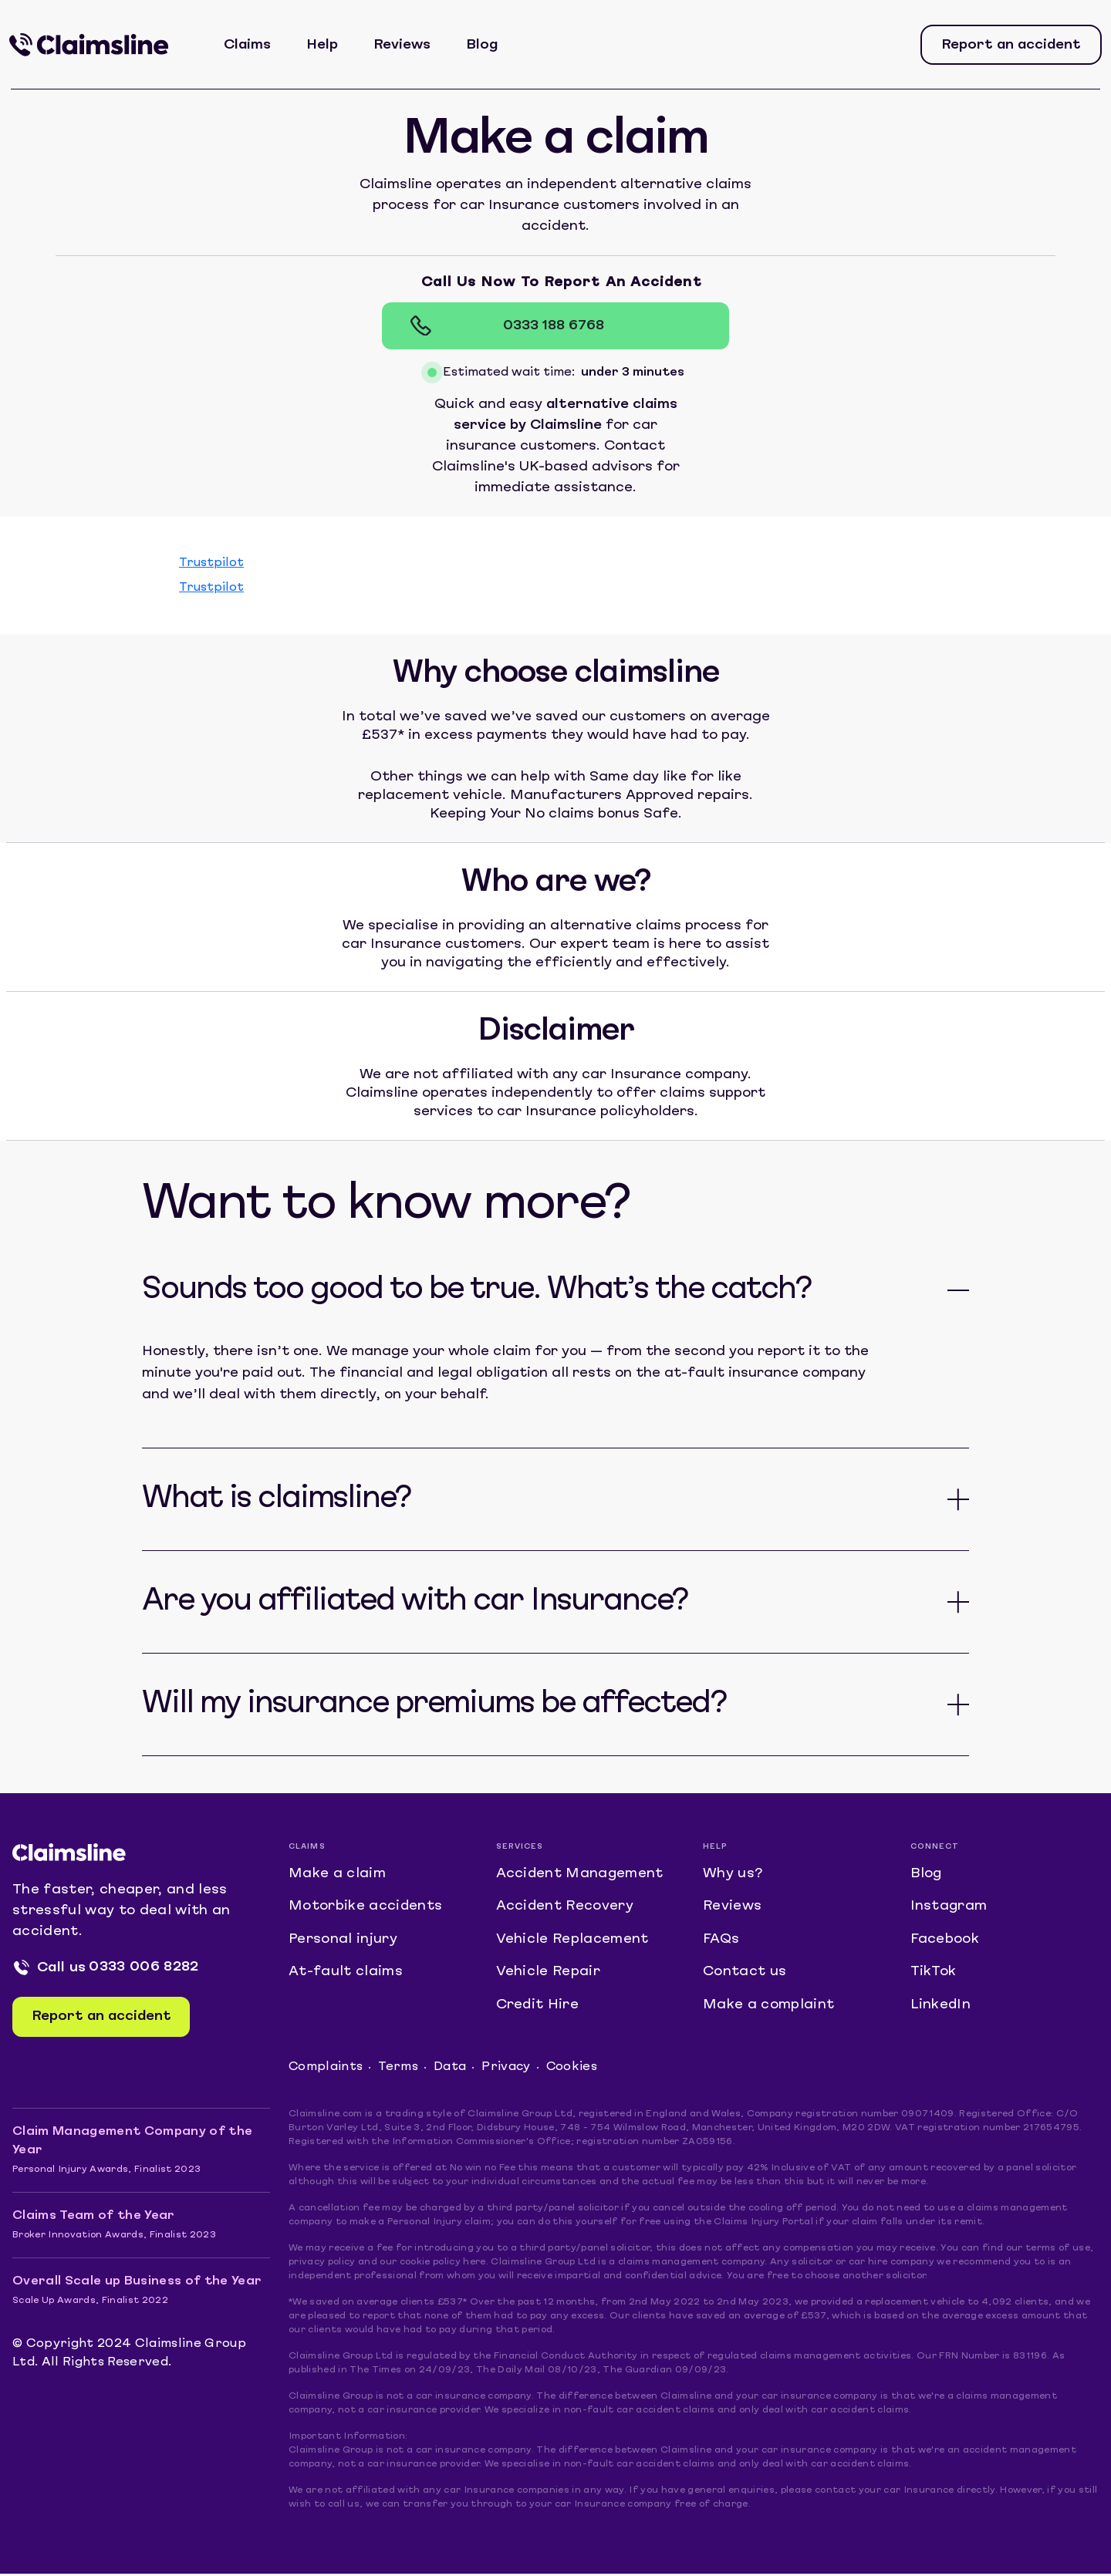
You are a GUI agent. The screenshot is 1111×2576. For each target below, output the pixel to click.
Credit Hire (538, 2007)
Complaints (326, 2070)
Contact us (744, 1974)
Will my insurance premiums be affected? (434, 1704)
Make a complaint (768, 2007)
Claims (248, 45)
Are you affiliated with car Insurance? (414, 1602)
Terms (399, 2070)
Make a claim (337, 1874)
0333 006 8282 (143, 1967)
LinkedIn (941, 2007)
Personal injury (343, 1940)
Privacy (506, 2070)
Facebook (945, 1940)
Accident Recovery (565, 1907)
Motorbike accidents (366, 1907)
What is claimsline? (276, 1499)
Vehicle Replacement (572, 1940)
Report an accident (1011, 45)
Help (323, 45)
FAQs (721, 1940)
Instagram (949, 1907)
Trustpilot (211, 563)
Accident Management (580, 1874)
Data (450, 2070)
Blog (482, 45)
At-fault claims (346, 1974)
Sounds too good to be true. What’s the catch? (476, 1290)
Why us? (732, 1874)
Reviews (402, 45)
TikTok (933, 1974)
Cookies (573, 2070)
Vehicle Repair (548, 1974)
